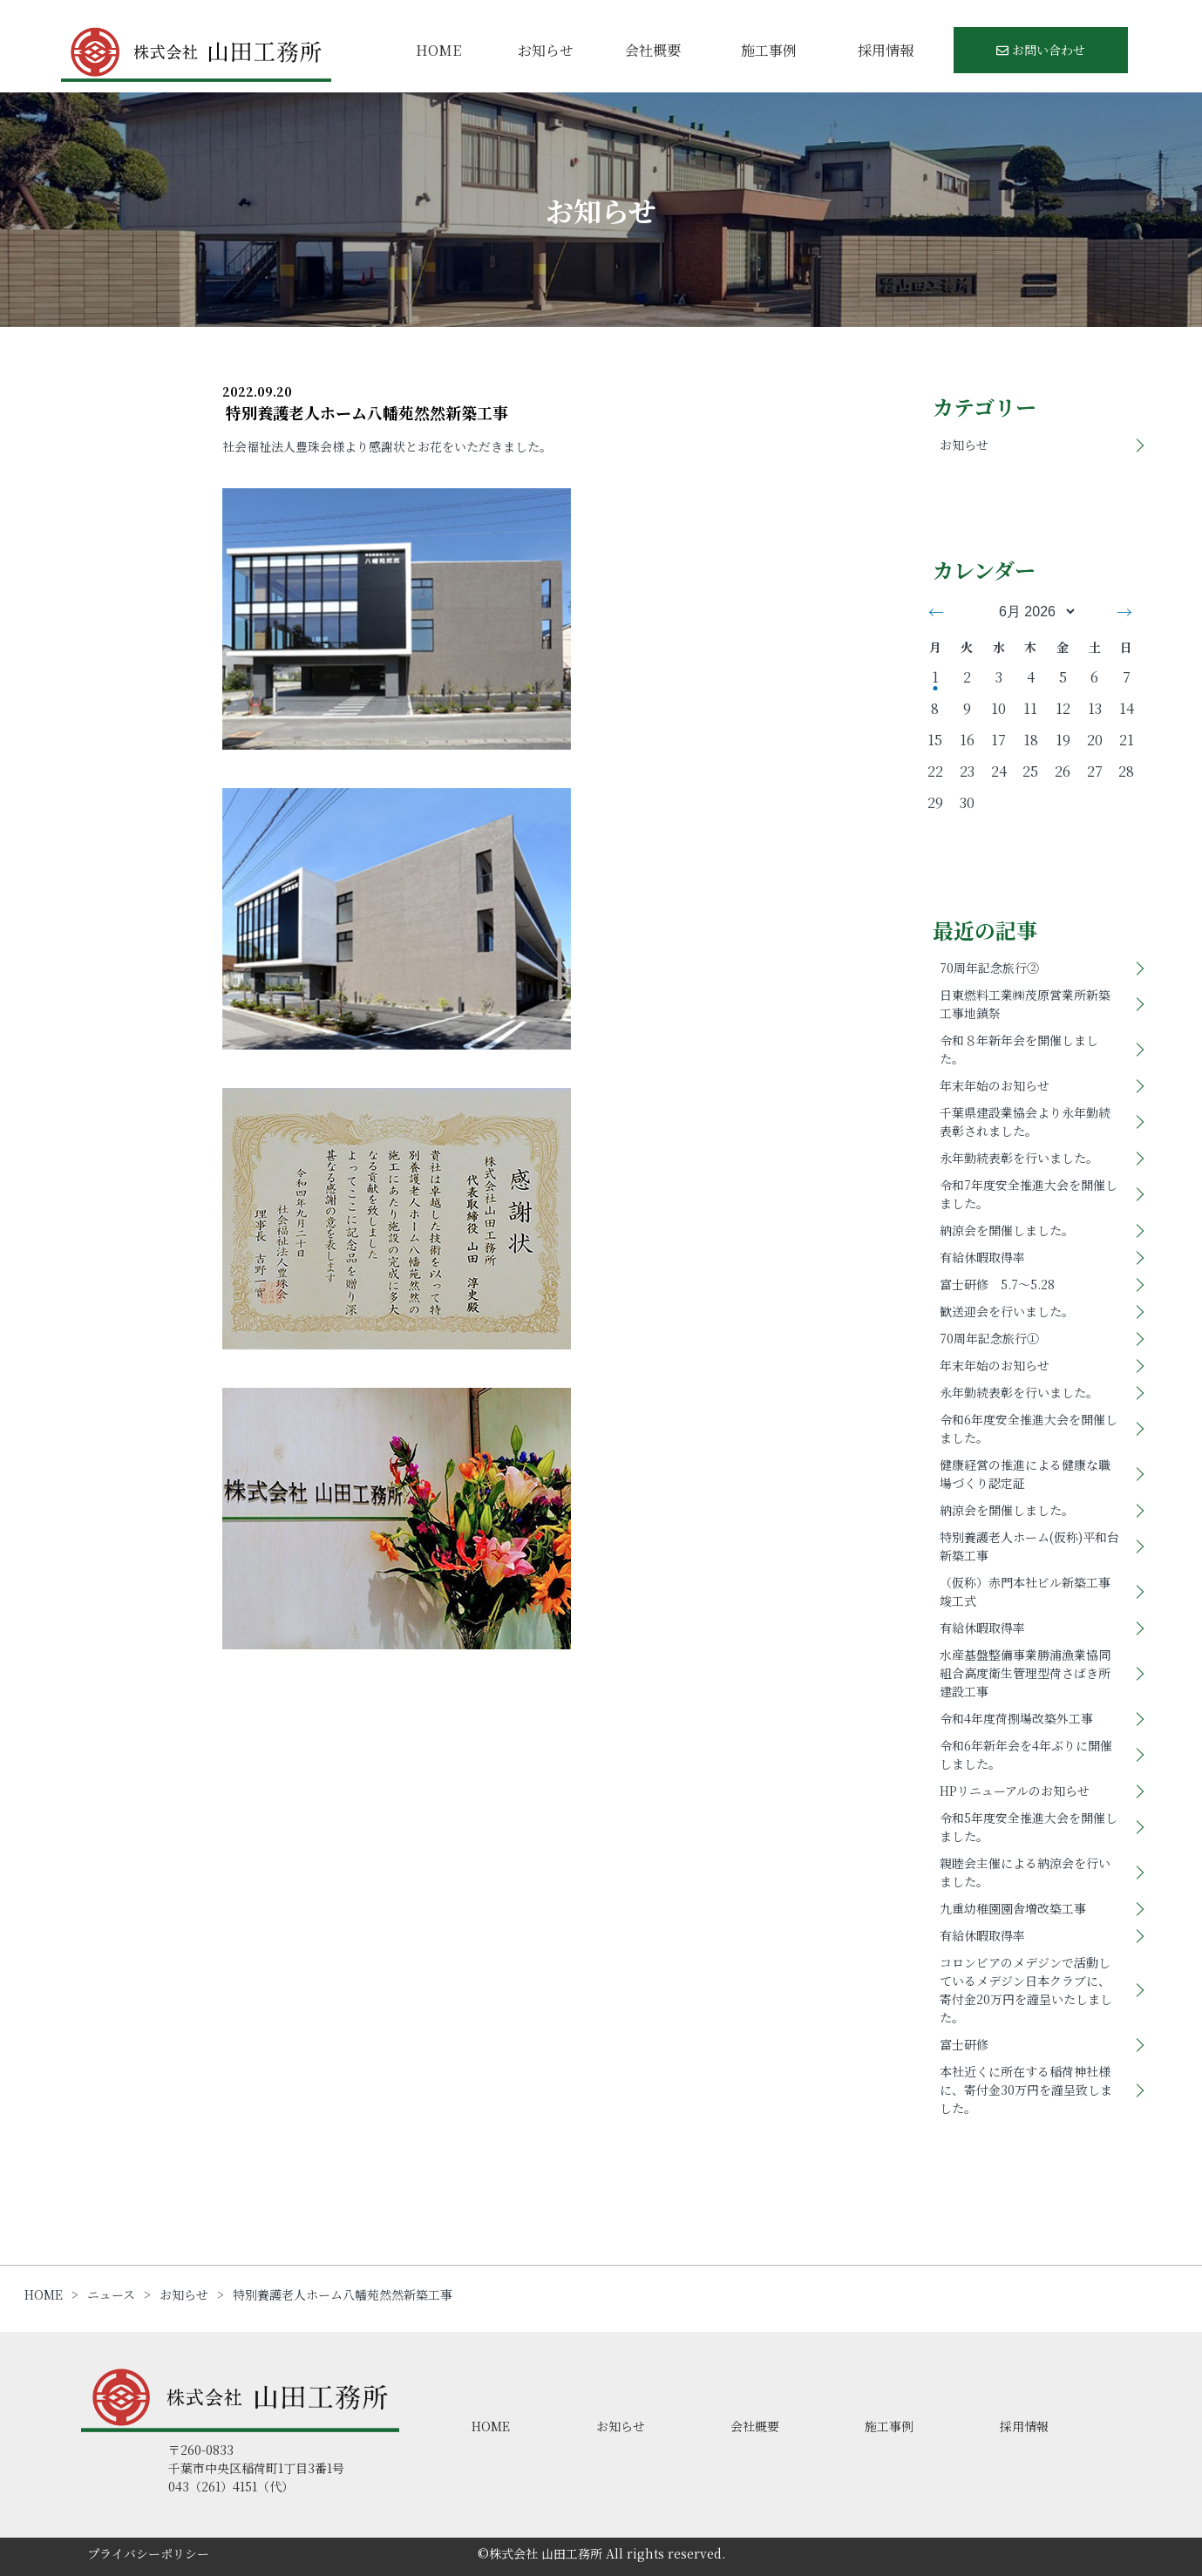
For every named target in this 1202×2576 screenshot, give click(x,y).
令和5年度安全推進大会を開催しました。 (1028, 1827)
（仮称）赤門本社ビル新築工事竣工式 (1025, 1591)
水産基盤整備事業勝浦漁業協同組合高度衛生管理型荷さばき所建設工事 (1025, 1673)
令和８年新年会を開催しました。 (1019, 1049)
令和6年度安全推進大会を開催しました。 (1028, 1428)
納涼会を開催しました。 (1007, 1230)
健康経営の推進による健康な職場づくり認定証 (1025, 1474)
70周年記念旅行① (989, 1338)
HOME (438, 50)
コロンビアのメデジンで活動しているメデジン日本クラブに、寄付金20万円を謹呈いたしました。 (1026, 1990)
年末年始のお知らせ (994, 1085)
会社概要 (653, 50)
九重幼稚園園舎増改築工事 (1013, 1908)
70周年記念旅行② (989, 967)
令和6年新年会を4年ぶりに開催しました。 (1026, 1754)
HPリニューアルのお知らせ (1015, 1790)
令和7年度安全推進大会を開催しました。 (1028, 1194)
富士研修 (964, 2044)
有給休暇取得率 (982, 1257)
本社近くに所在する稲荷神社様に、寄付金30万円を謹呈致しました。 (1026, 2090)
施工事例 (769, 50)
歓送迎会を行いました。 (1007, 1311)
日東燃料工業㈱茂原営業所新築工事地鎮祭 (1025, 1004)
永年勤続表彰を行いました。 (1019, 1157)
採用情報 (885, 50)
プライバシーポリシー (148, 2553)
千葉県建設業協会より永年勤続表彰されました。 (1025, 1121)
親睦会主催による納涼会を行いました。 (1025, 1872)
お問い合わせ (1040, 49)
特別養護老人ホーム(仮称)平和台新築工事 (1029, 1546)
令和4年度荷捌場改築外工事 (1016, 1718)
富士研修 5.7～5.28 (997, 1284)
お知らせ (546, 50)
